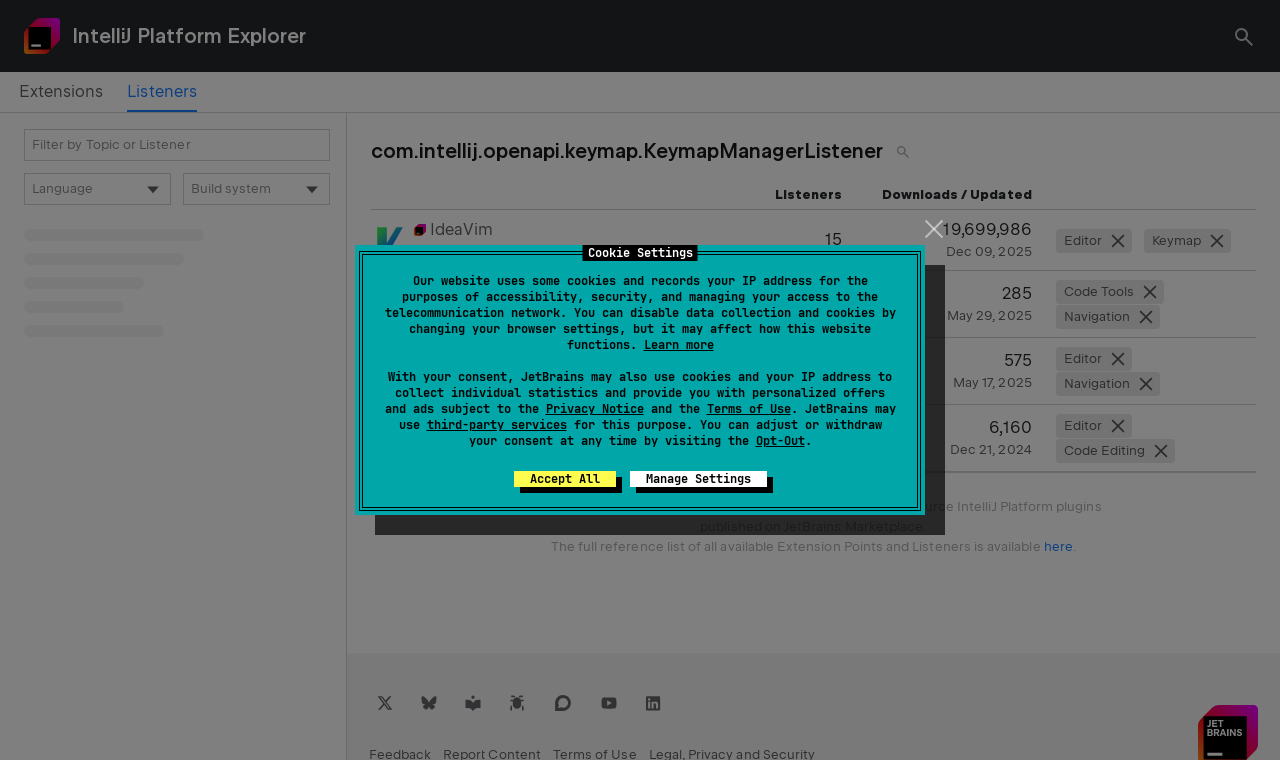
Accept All (565, 479)
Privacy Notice (595, 409)
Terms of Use (749, 409)
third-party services (497, 425)
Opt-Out (780, 441)
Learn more (679, 345)
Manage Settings (698, 479)
